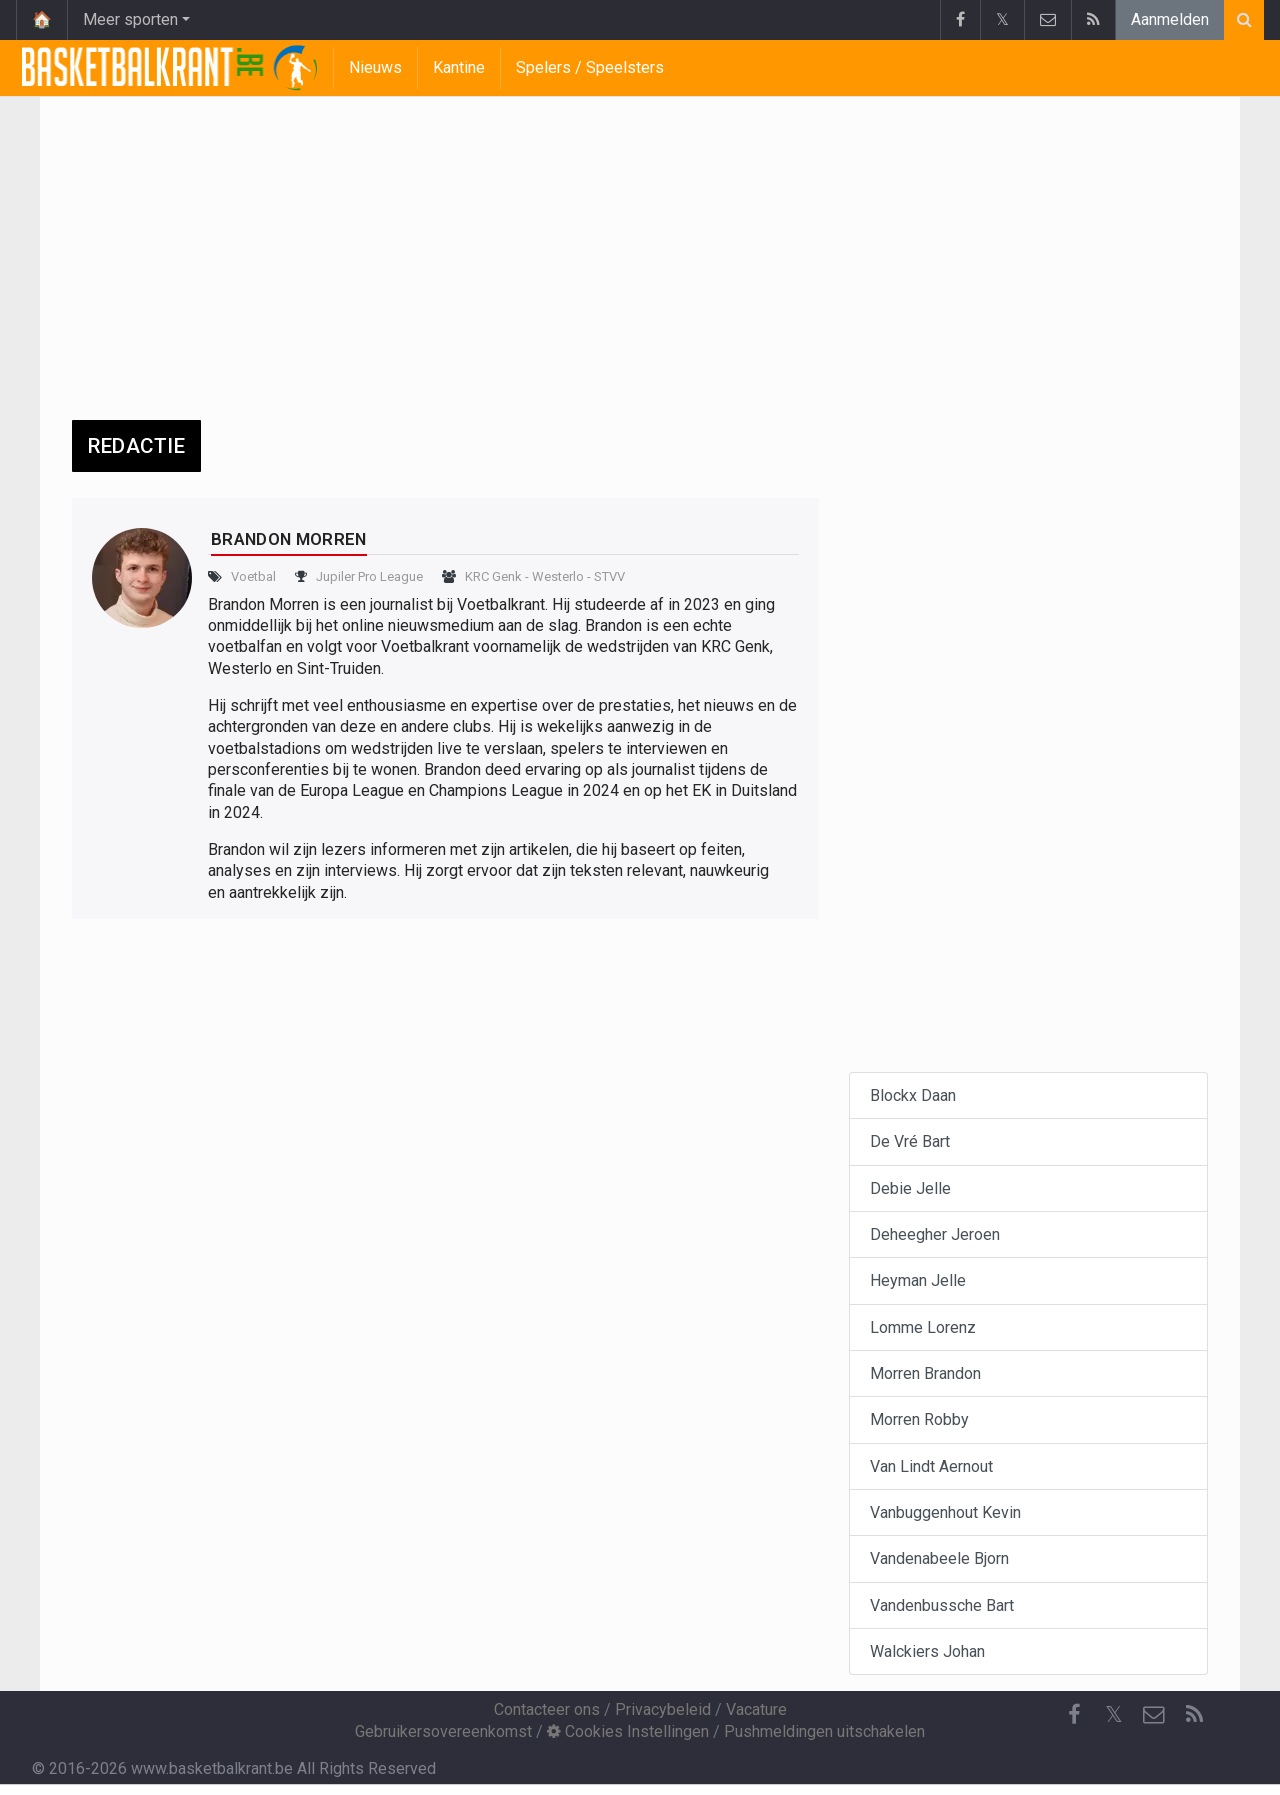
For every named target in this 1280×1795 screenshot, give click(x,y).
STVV (609, 576)
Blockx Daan (913, 1095)
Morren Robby (919, 1419)
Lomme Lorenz (923, 1327)
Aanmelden (1170, 19)
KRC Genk (493, 576)
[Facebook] (1074, 1715)
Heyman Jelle (918, 1280)
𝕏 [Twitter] (1114, 1714)
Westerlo (558, 576)
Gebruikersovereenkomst (443, 1731)
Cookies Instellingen (628, 1731)
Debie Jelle (910, 1188)
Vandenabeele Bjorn (939, 1558)
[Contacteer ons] (1154, 1715)
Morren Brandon (925, 1373)
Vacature (756, 1709)
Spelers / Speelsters (590, 67)
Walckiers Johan (927, 1651)
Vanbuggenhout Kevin (945, 1512)
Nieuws (375, 67)
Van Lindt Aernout (931, 1466)
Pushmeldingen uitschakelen (824, 1731)
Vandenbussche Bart (942, 1605)
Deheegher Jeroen (935, 1234)
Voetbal (253, 576)
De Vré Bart (910, 1141)
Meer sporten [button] (130, 19)
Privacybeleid (663, 1709)
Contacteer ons (547, 1709)
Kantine (459, 67)
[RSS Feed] (1194, 1715)
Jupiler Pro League (369, 576)
